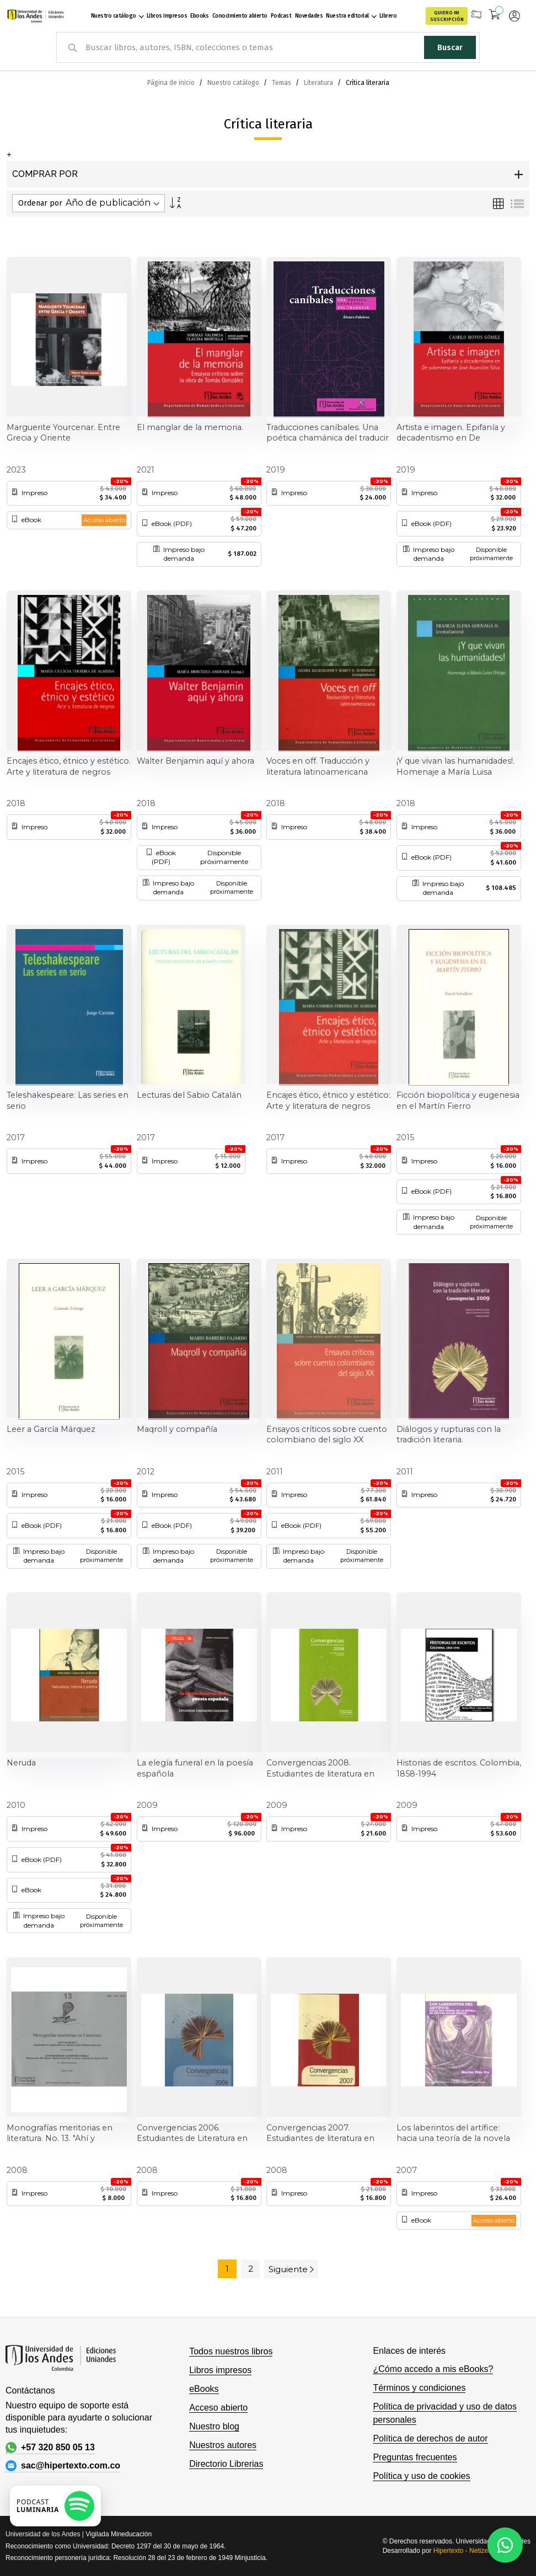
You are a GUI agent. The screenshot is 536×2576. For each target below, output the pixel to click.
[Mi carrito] (495, 16)
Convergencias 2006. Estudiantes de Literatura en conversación (192, 2133)
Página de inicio (171, 83)
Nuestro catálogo (234, 83)
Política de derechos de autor (430, 2438)
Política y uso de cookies (421, 2476)
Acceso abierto (218, 2407)
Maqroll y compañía (177, 1429)
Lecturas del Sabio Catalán (189, 1095)
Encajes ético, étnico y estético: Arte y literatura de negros (328, 1100)
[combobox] (268, 47)
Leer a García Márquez (51, 1429)
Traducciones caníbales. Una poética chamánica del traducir (327, 432)
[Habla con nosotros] (505, 2545)
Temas (282, 83)
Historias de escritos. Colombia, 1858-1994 (458, 1768)
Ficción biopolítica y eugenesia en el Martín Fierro (457, 1100)
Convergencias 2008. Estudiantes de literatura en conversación (320, 1768)
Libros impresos (220, 2370)
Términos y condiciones (419, 2387)
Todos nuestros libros (230, 2351)
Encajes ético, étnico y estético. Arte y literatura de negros (69, 766)
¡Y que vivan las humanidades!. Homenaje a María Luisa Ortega (455, 766)
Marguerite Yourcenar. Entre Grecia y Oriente (63, 432)
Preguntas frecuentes (415, 2457)
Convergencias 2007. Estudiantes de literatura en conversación (320, 2133)
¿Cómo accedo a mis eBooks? (433, 2369)
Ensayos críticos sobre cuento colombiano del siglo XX (326, 1434)
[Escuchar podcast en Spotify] (55, 2506)
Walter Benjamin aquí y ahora (195, 761)
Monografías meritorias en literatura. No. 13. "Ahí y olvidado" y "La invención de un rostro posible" (68, 2133)
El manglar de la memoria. (190, 427)
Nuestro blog (214, 2426)
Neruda (21, 1763)
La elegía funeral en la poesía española (195, 1768)
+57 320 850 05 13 (50, 2447)
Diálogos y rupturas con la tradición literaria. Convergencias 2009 (448, 1435)
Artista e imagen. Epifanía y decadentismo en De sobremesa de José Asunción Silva (455, 433)
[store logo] (34, 16)
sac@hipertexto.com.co (63, 2465)
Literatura (319, 83)
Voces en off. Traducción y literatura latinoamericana (317, 766)
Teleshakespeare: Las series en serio (67, 1100)
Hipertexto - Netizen (462, 2550)
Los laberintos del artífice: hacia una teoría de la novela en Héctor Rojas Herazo (453, 2133)
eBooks (203, 2388)
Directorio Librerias (226, 2463)
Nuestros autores (222, 2445)
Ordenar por (40, 203)
